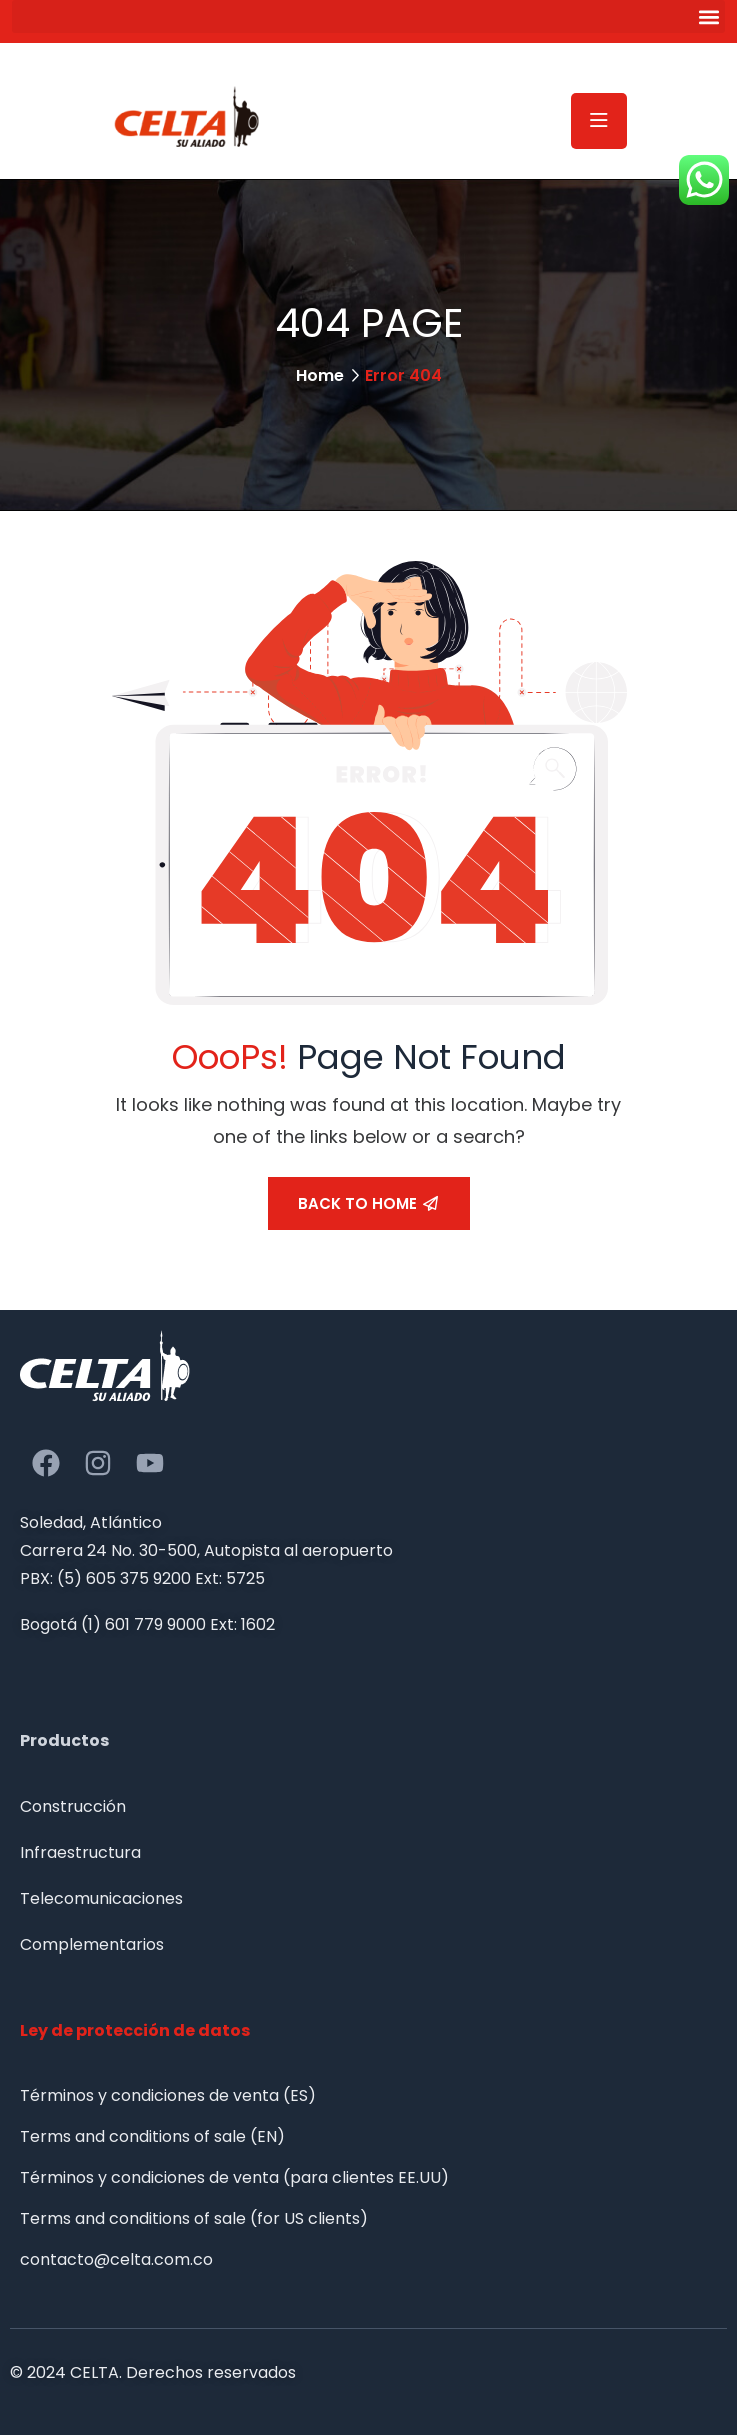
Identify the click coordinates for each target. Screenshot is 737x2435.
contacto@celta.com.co (116, 2259)
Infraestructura (80, 1852)
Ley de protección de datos (135, 2030)
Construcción (73, 1806)
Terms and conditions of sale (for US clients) (194, 2218)
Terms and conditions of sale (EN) (152, 2136)
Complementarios (92, 1944)
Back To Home (368, 1203)
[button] (368, 16)
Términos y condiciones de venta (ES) (168, 2095)
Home (320, 375)
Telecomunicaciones (101, 1898)
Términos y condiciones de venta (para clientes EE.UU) (234, 2177)
